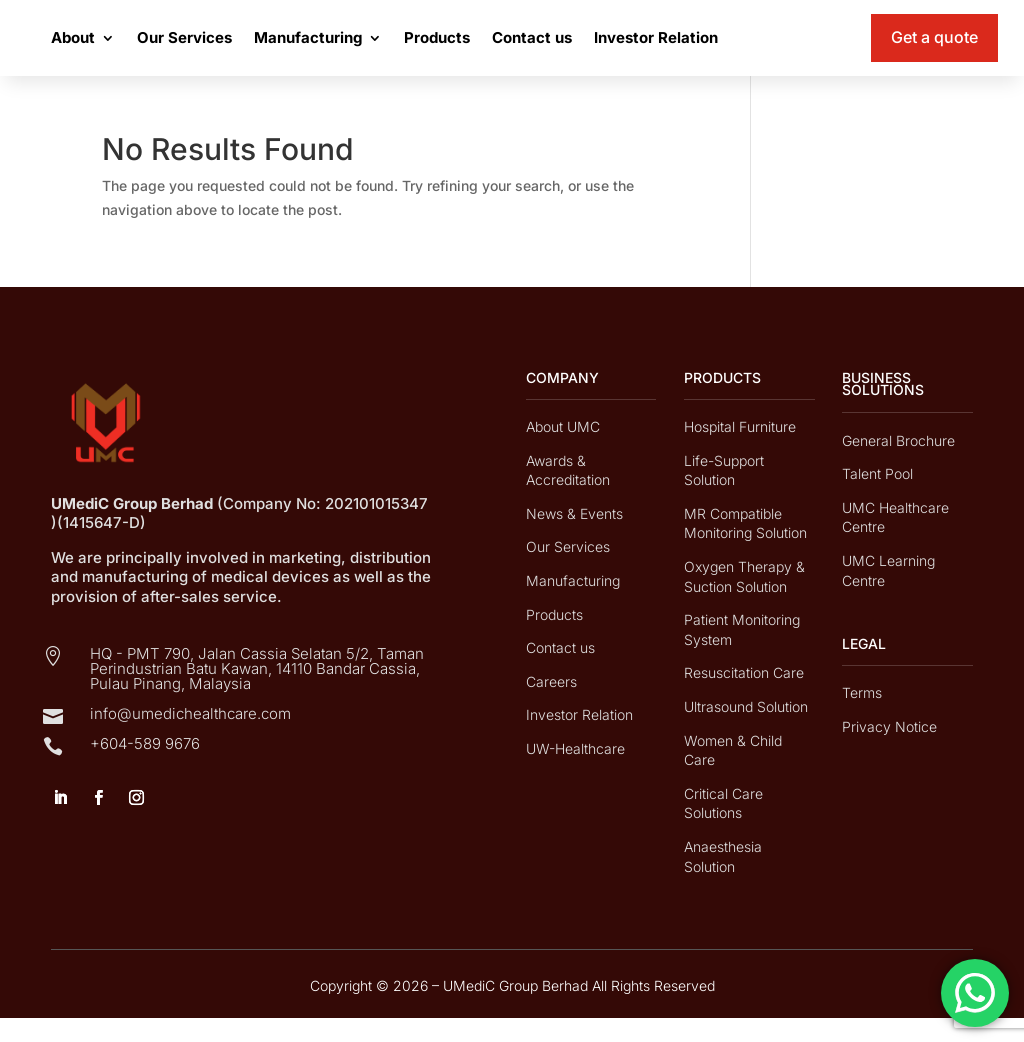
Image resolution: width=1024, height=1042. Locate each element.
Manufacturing (408, 49)
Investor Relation (756, 49)
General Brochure (898, 464)
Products (537, 49)
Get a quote (934, 49)
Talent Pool (877, 497)
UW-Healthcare (575, 772)
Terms (862, 716)
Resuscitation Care (744, 696)
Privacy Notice (889, 750)
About (173, 49)
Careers (551, 705)
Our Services (284, 49)
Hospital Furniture (740, 450)
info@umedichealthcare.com (190, 737)
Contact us (632, 49)
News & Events (574, 537)
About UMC (563, 450)
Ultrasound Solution (746, 730)
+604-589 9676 (145, 767)
